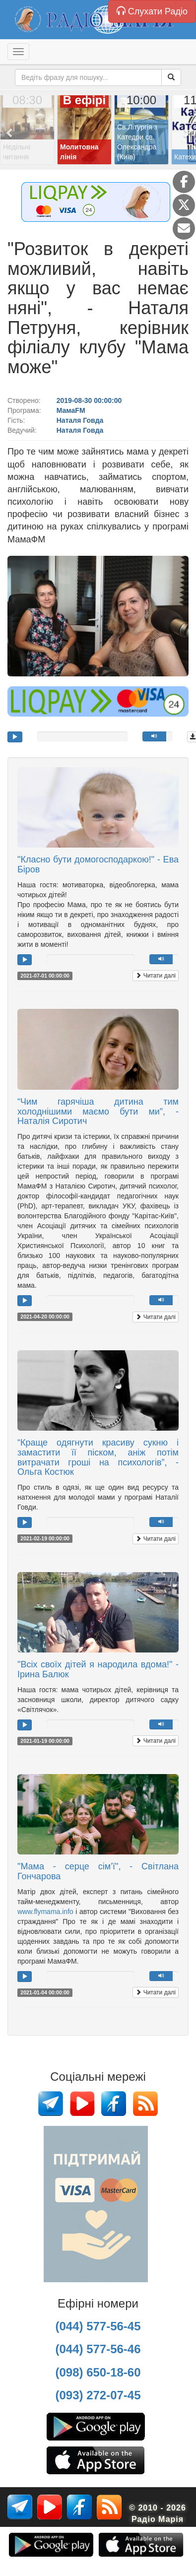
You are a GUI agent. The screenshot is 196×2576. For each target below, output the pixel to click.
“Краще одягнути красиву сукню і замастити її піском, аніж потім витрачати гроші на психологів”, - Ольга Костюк (98, 1457)
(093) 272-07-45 (97, 2395)
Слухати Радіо (152, 11)
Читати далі (155, 975)
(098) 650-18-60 (97, 2372)
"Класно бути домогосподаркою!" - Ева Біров (98, 864)
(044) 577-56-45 (97, 2326)
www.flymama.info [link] (45, 1911)
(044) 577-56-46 (97, 2349)
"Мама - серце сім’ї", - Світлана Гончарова (98, 1871)
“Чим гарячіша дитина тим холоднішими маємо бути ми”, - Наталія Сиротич (98, 1111)
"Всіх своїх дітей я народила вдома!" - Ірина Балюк (98, 1669)
